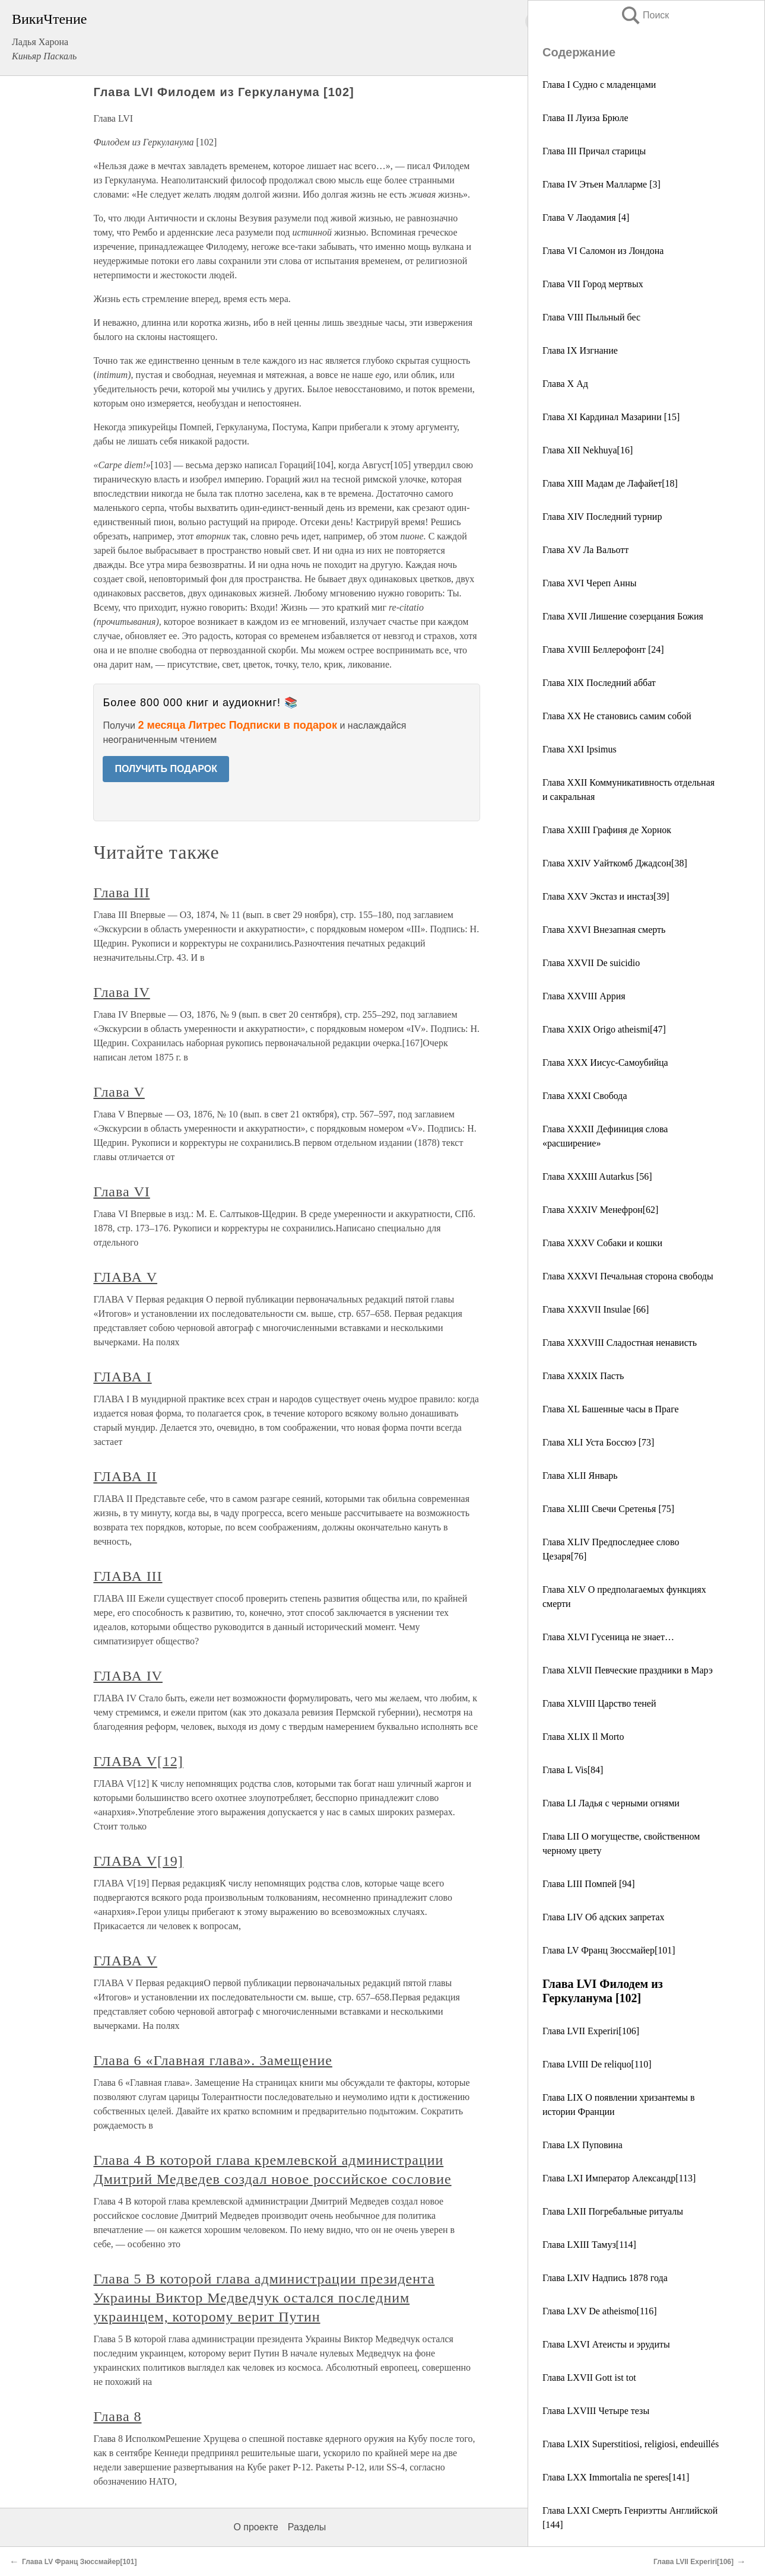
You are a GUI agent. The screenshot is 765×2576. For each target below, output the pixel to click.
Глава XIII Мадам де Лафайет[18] (610, 483)
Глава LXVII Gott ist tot (589, 2377)
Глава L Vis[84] (572, 1770)
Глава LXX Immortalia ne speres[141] (615, 2477)
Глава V (118, 1092)
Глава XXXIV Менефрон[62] (600, 1210)
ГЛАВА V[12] (138, 1761)
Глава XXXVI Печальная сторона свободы (627, 1276)
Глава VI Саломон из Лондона (603, 251)
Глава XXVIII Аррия (584, 996)
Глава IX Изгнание (580, 350)
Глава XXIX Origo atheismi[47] (604, 1029)
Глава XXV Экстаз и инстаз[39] (605, 896)
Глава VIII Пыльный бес (591, 317)
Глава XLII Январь (580, 1475)
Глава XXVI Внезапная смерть (603, 930)
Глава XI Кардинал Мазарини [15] (611, 417)
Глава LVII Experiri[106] (590, 2031)
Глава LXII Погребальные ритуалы (612, 2211)
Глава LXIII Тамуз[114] (589, 2245)
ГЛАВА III (127, 1576)
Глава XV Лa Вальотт (585, 550)
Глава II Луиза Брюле (585, 118)
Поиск (644, 15)
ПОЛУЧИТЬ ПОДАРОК (166, 769)
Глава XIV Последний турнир (602, 517)
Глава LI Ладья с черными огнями (611, 1803)
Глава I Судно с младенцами (599, 85)
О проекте (255, 2527)
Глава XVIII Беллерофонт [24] (603, 649)
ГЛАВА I (122, 1376)
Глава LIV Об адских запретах (603, 1917)
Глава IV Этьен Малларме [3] (601, 184)
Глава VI (121, 1191)
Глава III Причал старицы (594, 151)
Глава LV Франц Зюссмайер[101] (608, 1950)
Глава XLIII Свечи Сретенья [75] (608, 1509)
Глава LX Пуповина (582, 2145)
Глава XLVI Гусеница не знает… (608, 1637)
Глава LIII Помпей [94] (588, 1884)
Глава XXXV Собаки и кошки (602, 1243)
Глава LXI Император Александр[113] (619, 2178)
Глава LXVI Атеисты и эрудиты (606, 2344)
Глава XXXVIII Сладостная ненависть (619, 1343)
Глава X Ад (565, 384)
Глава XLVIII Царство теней (599, 1703)
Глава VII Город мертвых (592, 284)
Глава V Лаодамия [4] (585, 217)
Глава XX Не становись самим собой (616, 716)
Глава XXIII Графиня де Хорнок (606, 830)
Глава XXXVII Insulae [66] (595, 1309)
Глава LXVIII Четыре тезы (595, 2411)
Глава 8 (117, 2416)
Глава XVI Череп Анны (589, 583)
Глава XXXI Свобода (584, 1096)
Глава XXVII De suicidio (591, 963)
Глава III (121, 892)
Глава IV (121, 992)
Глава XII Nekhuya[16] (587, 450)
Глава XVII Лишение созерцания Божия (622, 616)
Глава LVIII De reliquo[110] (596, 2064)
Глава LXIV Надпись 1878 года (605, 2278)
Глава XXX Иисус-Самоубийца (605, 1062)
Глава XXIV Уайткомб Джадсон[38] (614, 863)
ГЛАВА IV (128, 1676)
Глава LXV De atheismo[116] (599, 2311)
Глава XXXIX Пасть (583, 1376)
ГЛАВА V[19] (138, 1861)
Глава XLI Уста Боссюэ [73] (598, 1442)
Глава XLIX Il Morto (583, 1737)
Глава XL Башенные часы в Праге (610, 1409)
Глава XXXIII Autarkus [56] (597, 1176)
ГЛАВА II (125, 1476)
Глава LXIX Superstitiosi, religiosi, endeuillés (630, 2444)
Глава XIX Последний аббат (599, 683)
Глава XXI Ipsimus (579, 749)
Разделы (307, 2527)
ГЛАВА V (125, 1277)
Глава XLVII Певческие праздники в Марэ (627, 1670)
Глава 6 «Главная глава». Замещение (212, 2060)
